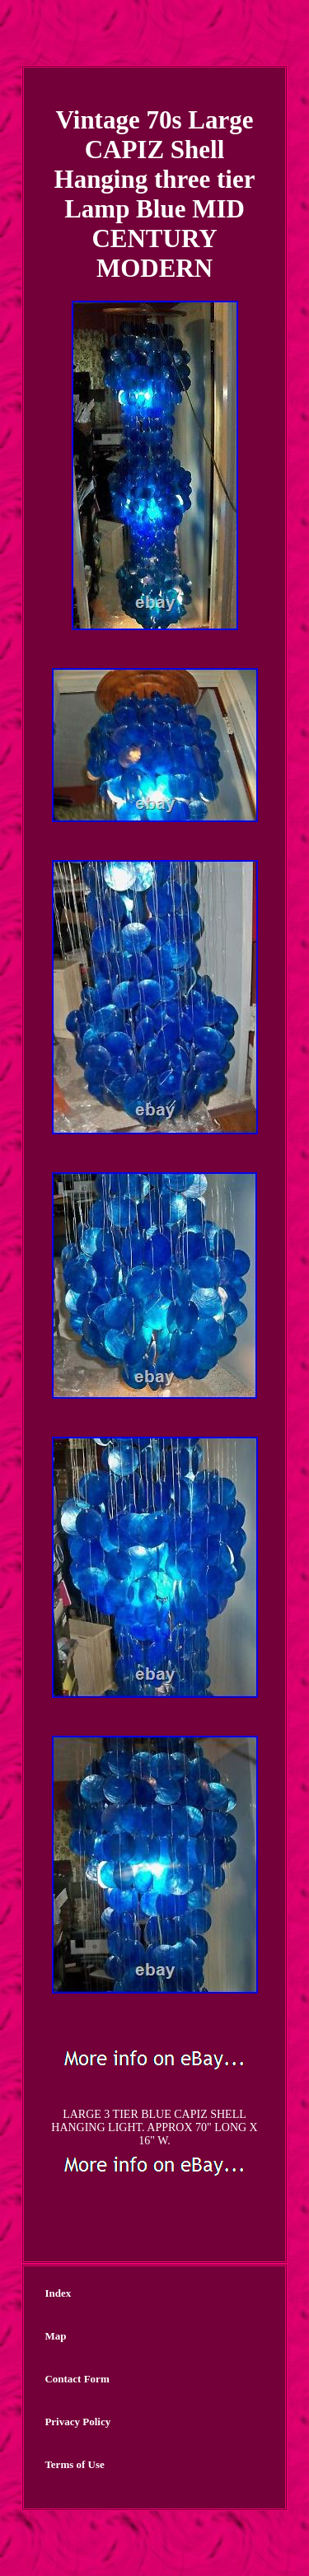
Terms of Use (74, 2464)
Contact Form (76, 2379)
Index (57, 2293)
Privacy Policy (77, 2421)
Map (55, 2336)
